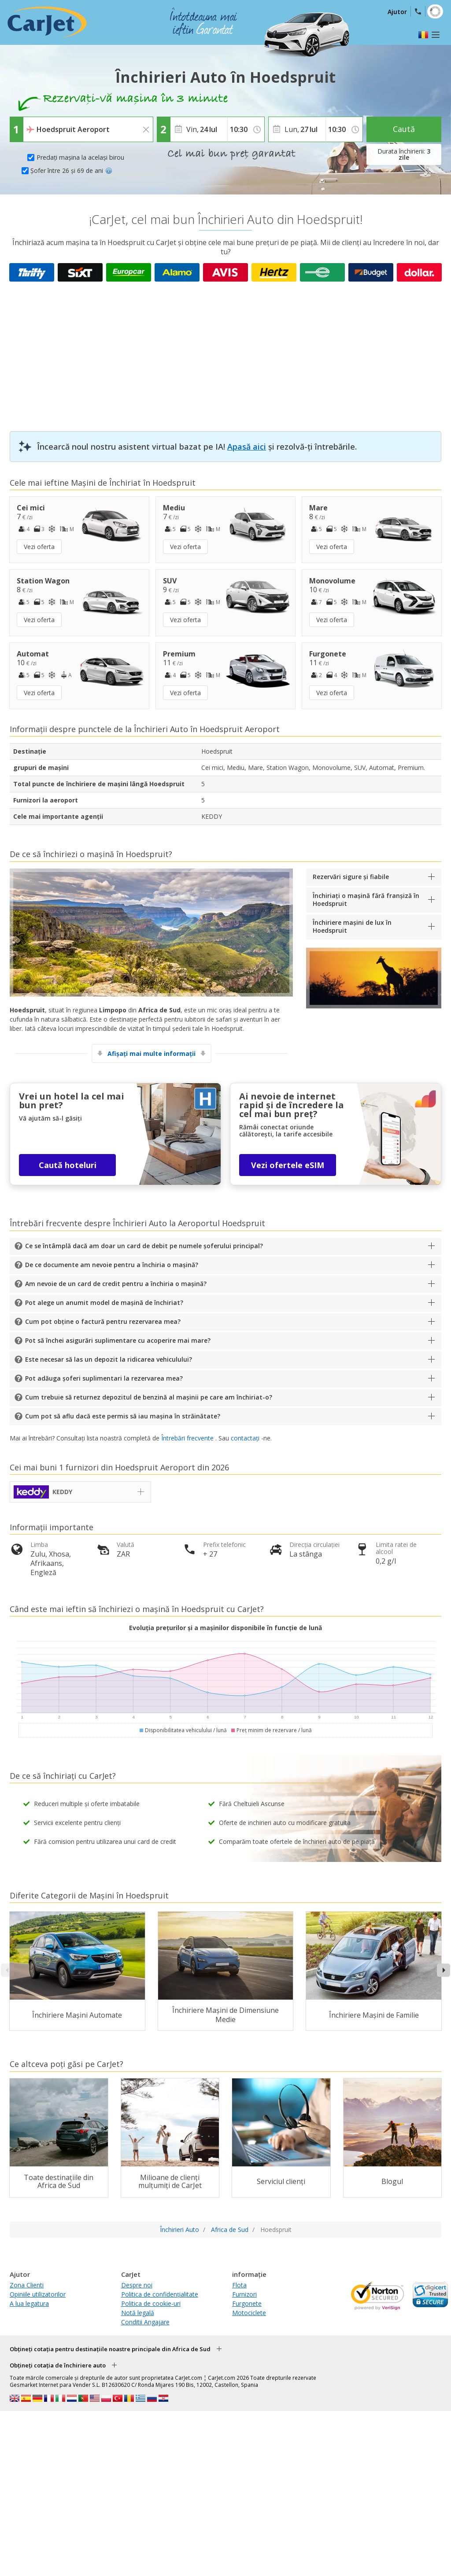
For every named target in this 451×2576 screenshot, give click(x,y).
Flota (239, 2285)
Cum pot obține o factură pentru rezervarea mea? (103, 1321)
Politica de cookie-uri (151, 2303)
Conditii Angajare (145, 2322)
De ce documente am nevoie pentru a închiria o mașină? (111, 1265)
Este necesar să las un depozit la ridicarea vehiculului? (108, 1359)
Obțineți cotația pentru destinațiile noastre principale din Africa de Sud (110, 2349)
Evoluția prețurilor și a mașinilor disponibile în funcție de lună (225, 1627)
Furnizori (244, 2294)
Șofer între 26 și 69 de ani (71, 170)
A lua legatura (29, 2303)
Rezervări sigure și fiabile (351, 876)
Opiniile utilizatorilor (38, 2294)
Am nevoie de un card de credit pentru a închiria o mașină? (116, 1283)
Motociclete (249, 2313)
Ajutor (397, 11)
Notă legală (137, 2313)
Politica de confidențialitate (159, 2294)
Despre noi (136, 2285)
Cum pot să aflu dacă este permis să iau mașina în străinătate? (122, 1416)
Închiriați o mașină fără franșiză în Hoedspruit (366, 899)
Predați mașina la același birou (80, 157)
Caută (404, 129)
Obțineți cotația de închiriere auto (58, 2365)
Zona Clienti (27, 2285)
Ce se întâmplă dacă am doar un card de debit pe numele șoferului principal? (144, 1246)
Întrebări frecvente (187, 1438)
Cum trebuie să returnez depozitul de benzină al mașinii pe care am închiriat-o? (148, 1397)
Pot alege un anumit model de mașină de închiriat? (104, 1302)
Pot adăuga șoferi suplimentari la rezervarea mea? (104, 1378)
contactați (245, 1438)
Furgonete (247, 2303)
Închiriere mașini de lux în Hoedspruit (352, 926)
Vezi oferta (39, 546)
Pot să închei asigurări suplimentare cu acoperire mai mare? (118, 1340)
